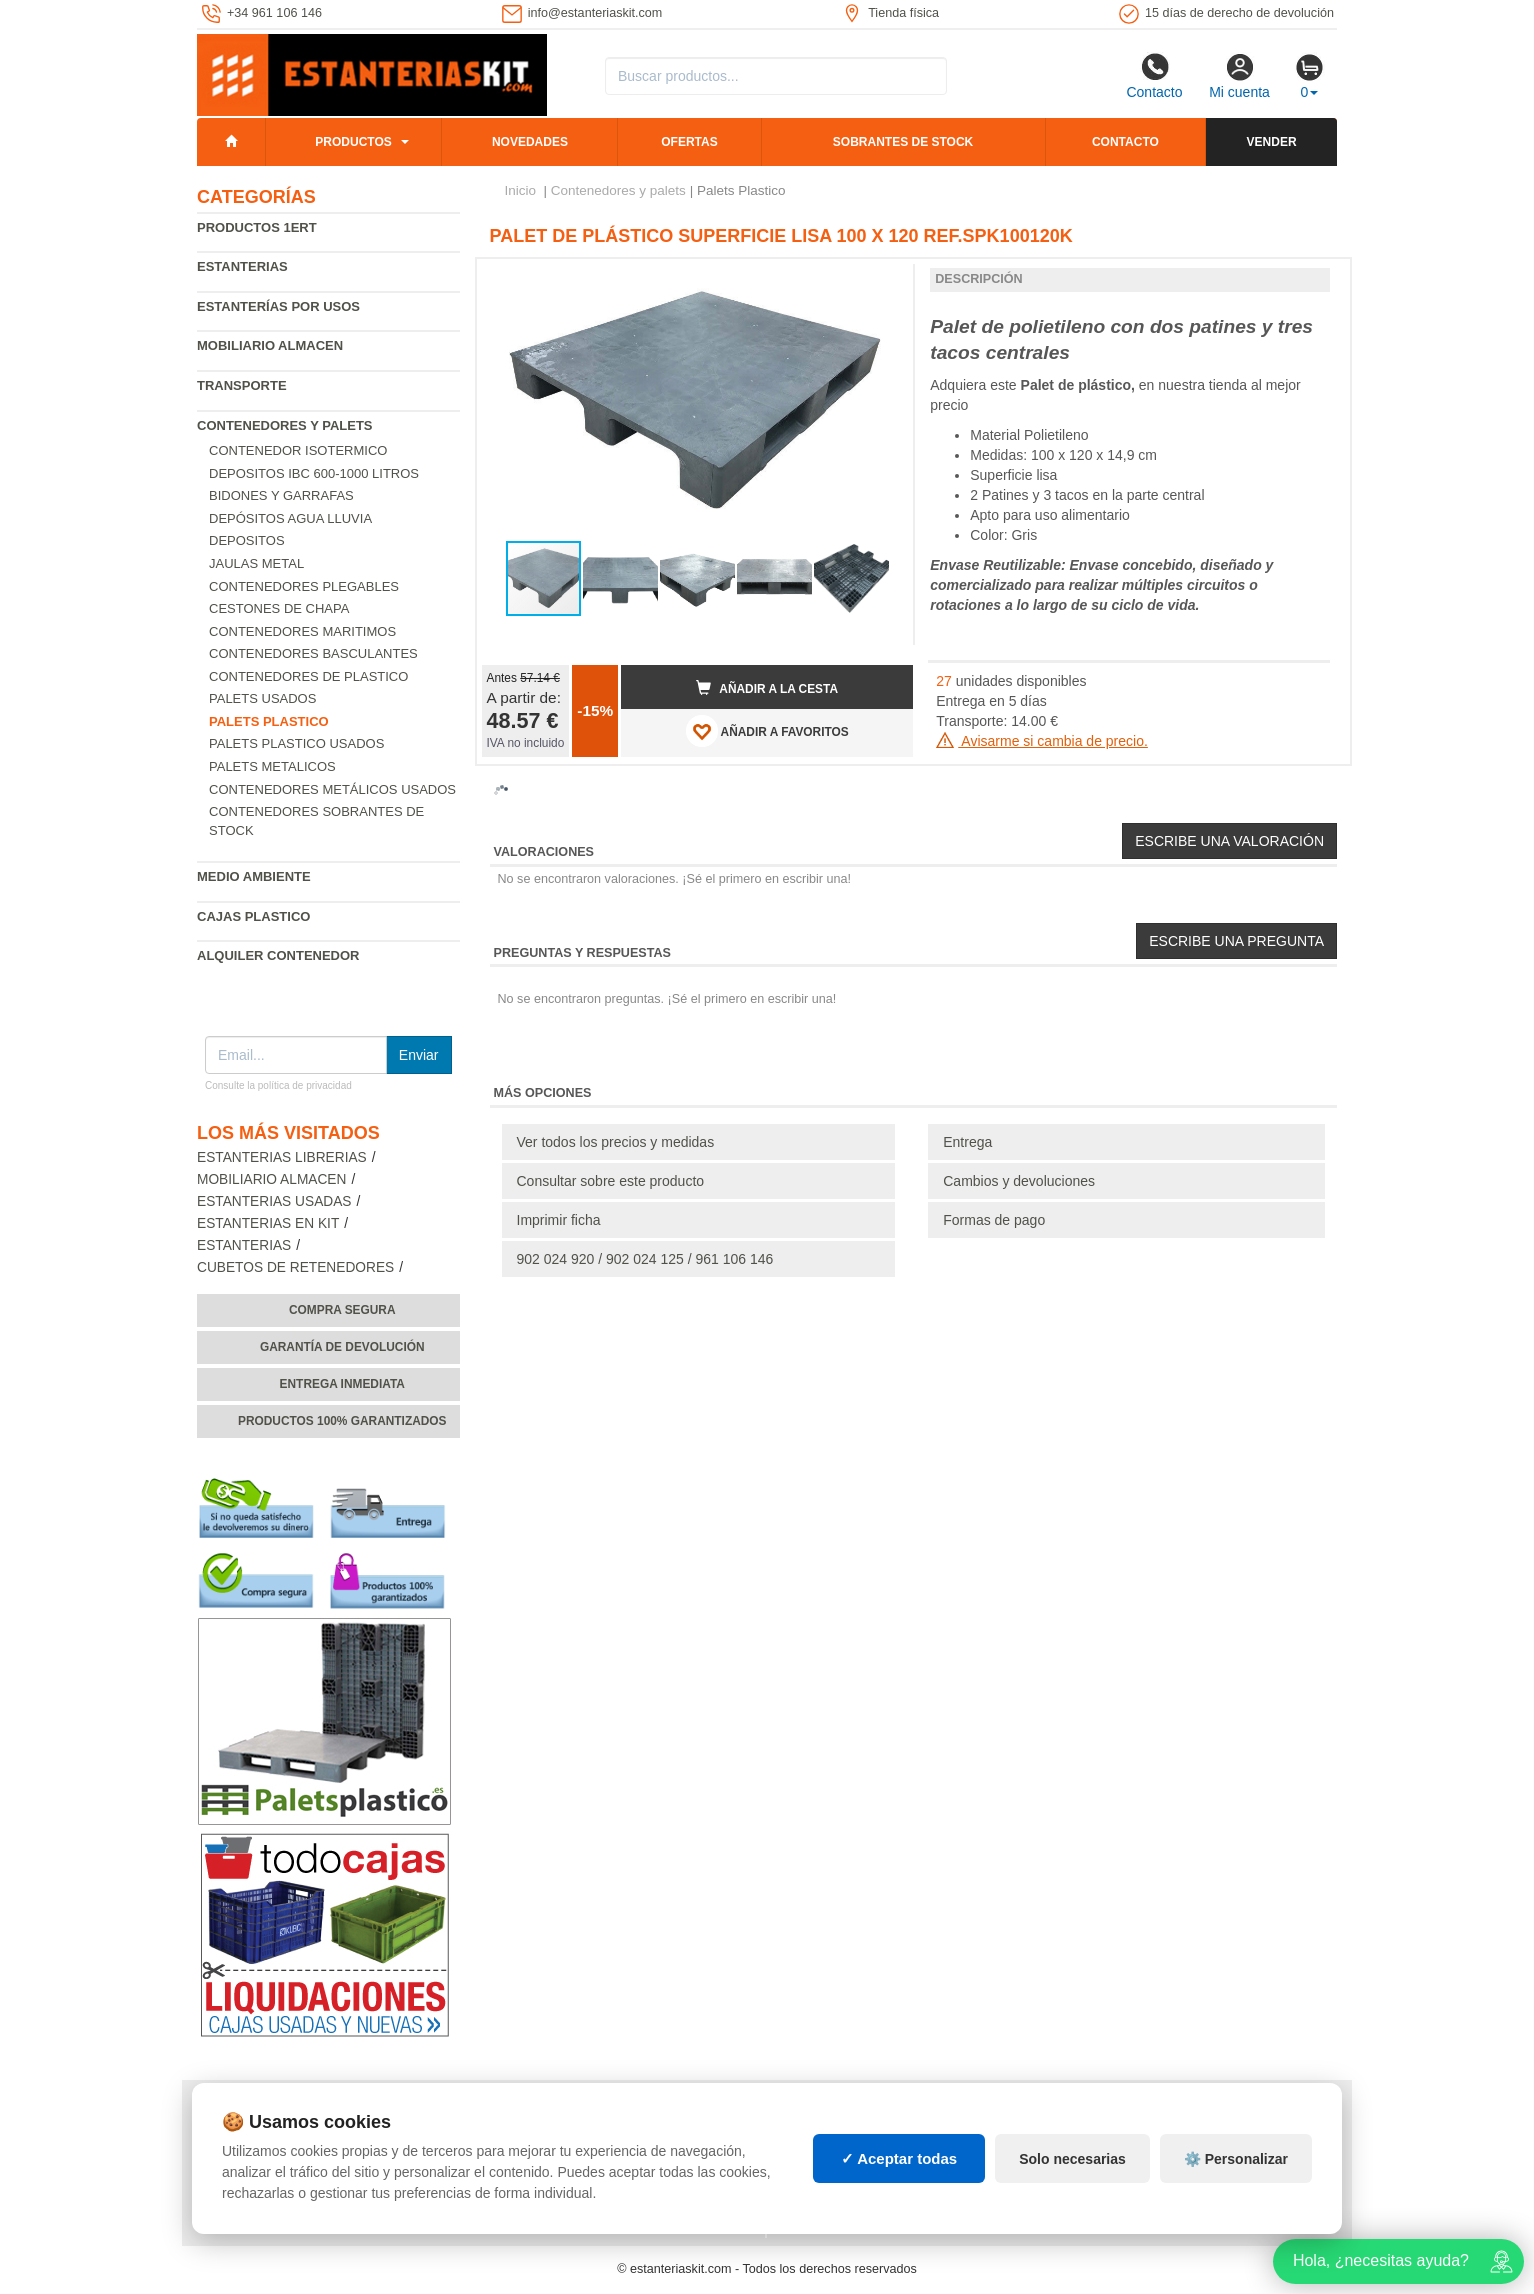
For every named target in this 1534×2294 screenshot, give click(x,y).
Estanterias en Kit (268, 1223)
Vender (1272, 142)
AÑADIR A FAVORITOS (767, 731)
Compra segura (342, 1310)
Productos (353, 142)
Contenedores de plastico (308, 676)
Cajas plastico (253, 916)
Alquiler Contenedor (278, 955)
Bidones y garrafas (281, 495)
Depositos (247, 540)
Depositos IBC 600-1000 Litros (314, 473)
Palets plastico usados (296, 743)
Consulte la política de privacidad (278, 1085)
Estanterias (242, 266)
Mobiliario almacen (270, 345)
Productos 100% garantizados (342, 1421)
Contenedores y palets (285, 425)
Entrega (967, 1142)
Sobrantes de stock (903, 142)
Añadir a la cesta (767, 688)
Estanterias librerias (282, 1157)
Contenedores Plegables (304, 586)
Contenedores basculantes (313, 653)
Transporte (242, 385)
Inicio (521, 190)
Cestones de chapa (279, 608)
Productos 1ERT (257, 227)
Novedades (530, 142)
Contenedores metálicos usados (332, 789)
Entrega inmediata (342, 1384)
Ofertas (689, 142)
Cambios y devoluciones (1019, 1181)
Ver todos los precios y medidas (616, 1142)
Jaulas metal (256, 563)
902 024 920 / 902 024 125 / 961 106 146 (645, 1259)
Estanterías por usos (278, 306)
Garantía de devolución (342, 1347)
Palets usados (262, 698)
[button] (880, 282)
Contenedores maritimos (302, 631)
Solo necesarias (1072, 2159)
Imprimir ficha (559, 1220)
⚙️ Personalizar (1236, 2159)
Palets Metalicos (272, 766)
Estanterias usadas (274, 1201)
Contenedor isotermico (298, 450)
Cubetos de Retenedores (295, 1267)
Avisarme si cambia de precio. (1042, 741)
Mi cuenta (1239, 76)
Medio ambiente (254, 876)
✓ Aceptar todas (899, 2158)
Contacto (1154, 76)
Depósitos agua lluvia (290, 518)
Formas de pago (994, 1220)
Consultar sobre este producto (611, 1181)
